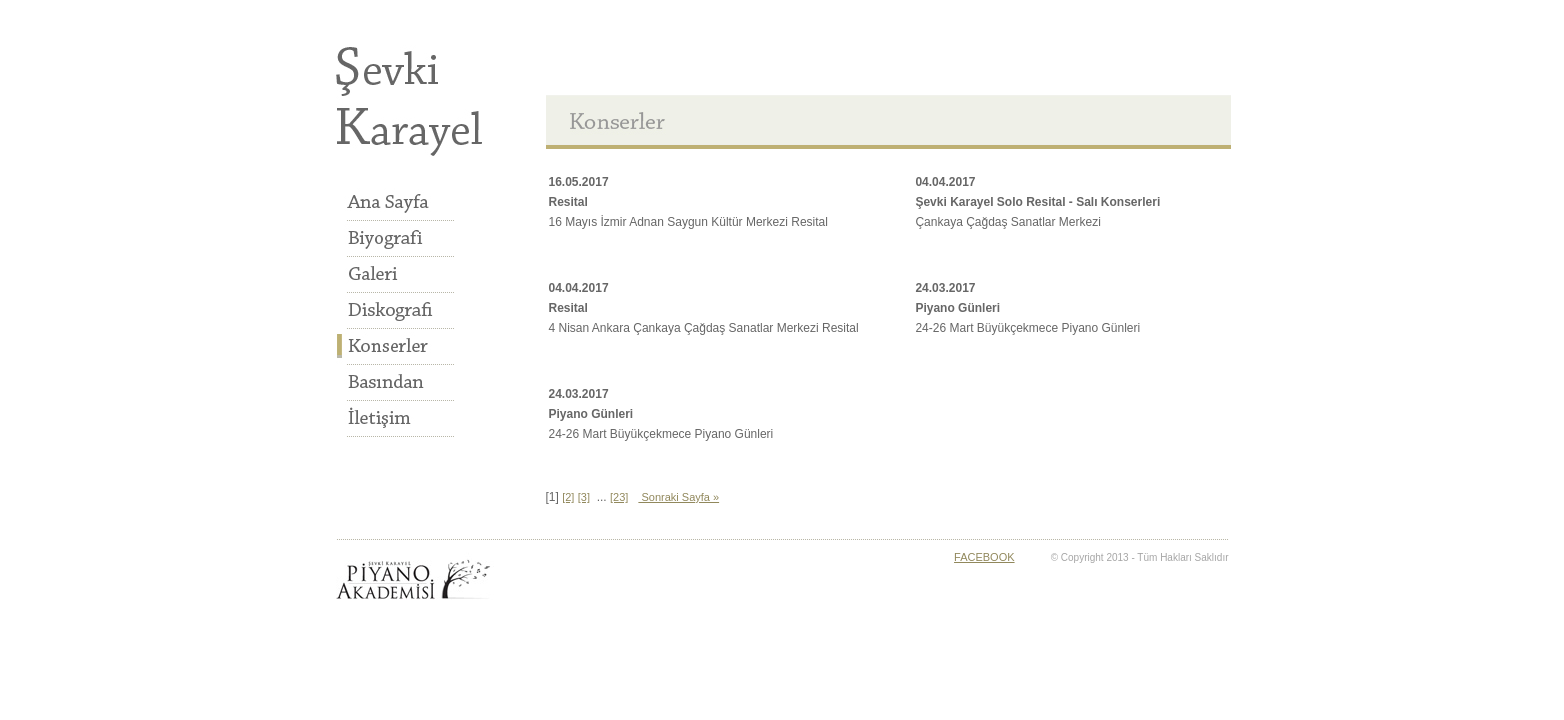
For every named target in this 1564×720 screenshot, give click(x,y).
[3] (584, 497)
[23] (619, 497)
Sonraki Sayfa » (678, 497)
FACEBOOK (984, 557)
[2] (568, 497)
